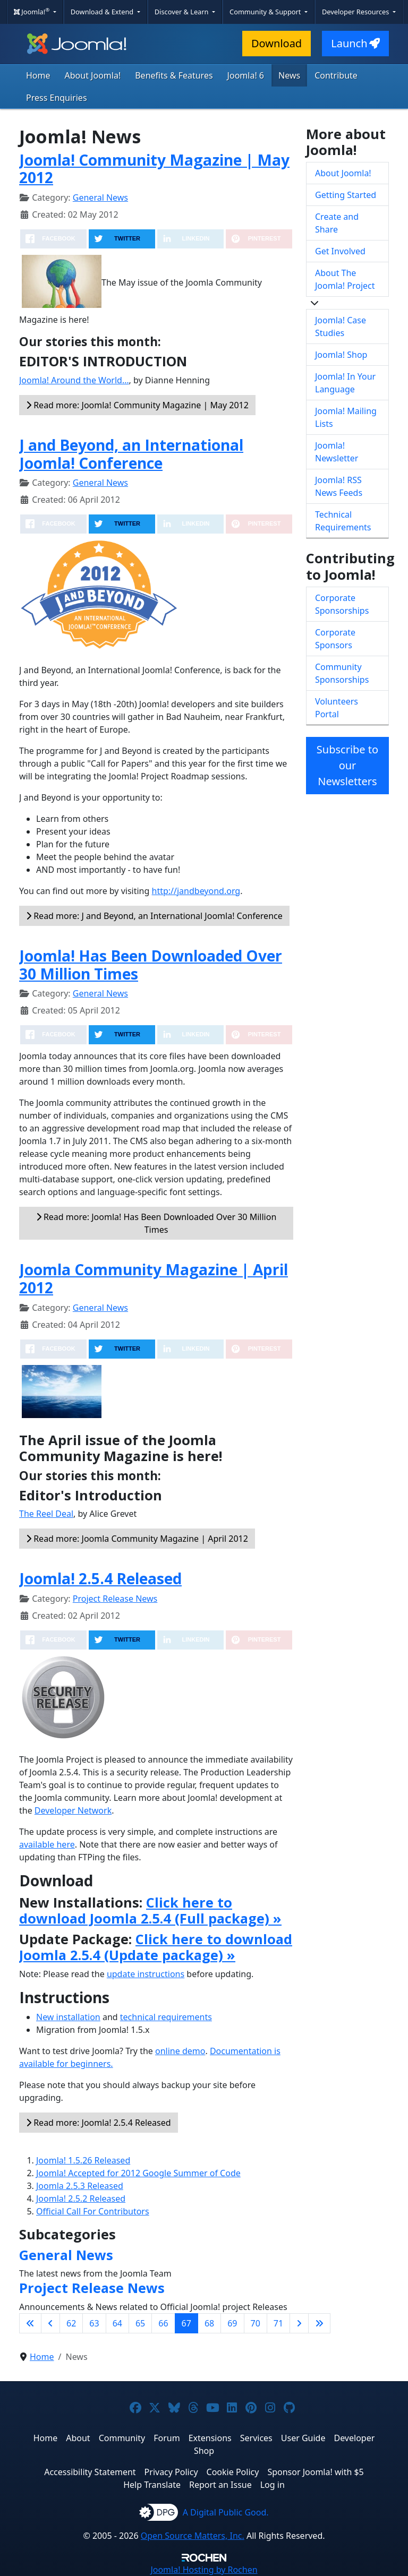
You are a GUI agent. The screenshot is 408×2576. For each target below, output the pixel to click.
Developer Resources (356, 11)
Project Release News (115, 1598)
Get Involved (340, 251)
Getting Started (345, 195)
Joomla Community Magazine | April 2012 (153, 1278)
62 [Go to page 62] (71, 2323)
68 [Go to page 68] (209, 2323)
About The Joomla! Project (345, 279)
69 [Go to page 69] (232, 2323)
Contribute (336, 75)
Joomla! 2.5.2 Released (80, 2198)
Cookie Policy (233, 2472)
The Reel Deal (46, 1513)
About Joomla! (93, 75)
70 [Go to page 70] (255, 2323)
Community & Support (266, 11)
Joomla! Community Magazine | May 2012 (154, 169)
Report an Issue (220, 2485)
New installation (68, 2017)
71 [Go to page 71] (278, 2323)
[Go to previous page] (50, 2323)
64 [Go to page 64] (117, 2323)
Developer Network (73, 1810)
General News (100, 197)
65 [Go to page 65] (140, 2323)
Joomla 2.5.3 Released (79, 2186)
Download (276, 43)
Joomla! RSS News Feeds (338, 486)
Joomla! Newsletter (336, 452)
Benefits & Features (173, 75)
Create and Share (337, 223)
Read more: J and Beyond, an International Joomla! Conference (154, 916)
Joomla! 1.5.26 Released (83, 2160)
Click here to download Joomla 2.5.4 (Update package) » (155, 1947)
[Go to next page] (299, 2323)
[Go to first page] (30, 2323)
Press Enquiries (56, 98)
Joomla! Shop (341, 354)
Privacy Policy (171, 2472)
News (289, 75)
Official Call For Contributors (92, 2211)
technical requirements (166, 2017)
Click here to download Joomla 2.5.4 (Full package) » (150, 1910)
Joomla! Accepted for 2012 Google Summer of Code (138, 2173)
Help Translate (152, 2485)
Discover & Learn (182, 11)
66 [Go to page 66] (163, 2323)
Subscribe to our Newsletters (347, 765)
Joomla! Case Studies (340, 326)
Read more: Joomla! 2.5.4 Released (98, 2122)
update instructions (145, 1974)
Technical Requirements (343, 521)
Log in (272, 2485)
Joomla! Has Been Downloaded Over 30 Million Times (150, 965)
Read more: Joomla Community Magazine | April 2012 (137, 1538)
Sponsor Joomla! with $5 (315, 2472)
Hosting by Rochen (203, 2569)
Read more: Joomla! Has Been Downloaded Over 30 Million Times (156, 1223)
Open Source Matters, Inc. (192, 2535)
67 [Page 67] (186, 2323)
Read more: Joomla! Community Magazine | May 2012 (137, 405)
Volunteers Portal (336, 707)
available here (47, 1844)
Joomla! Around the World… (74, 380)
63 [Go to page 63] (94, 2323)
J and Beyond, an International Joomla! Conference (131, 454)
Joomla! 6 (245, 75)
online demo (180, 2051)
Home (38, 75)
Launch (355, 43)
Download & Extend (103, 11)
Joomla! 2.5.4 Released (100, 1578)
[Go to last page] (319, 2323)
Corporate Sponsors (335, 638)
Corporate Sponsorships (342, 604)
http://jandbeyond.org (196, 891)
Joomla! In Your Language (345, 383)
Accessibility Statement (89, 2472)
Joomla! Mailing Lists (346, 417)
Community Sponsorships (342, 673)
